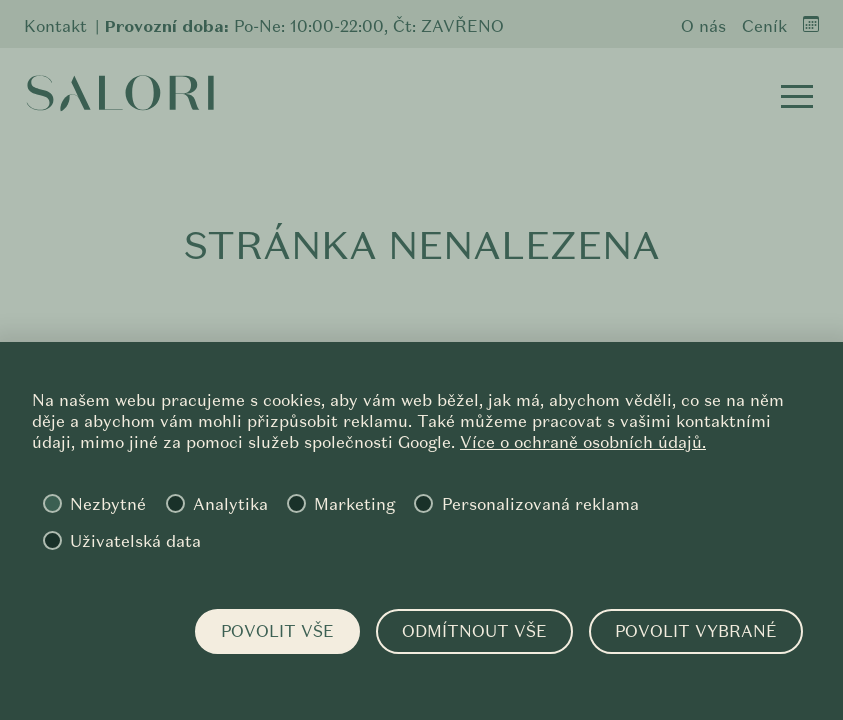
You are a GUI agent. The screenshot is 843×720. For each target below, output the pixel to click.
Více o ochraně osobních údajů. (583, 442)
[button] (797, 96)
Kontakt (55, 26)
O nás (703, 26)
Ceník (764, 26)
